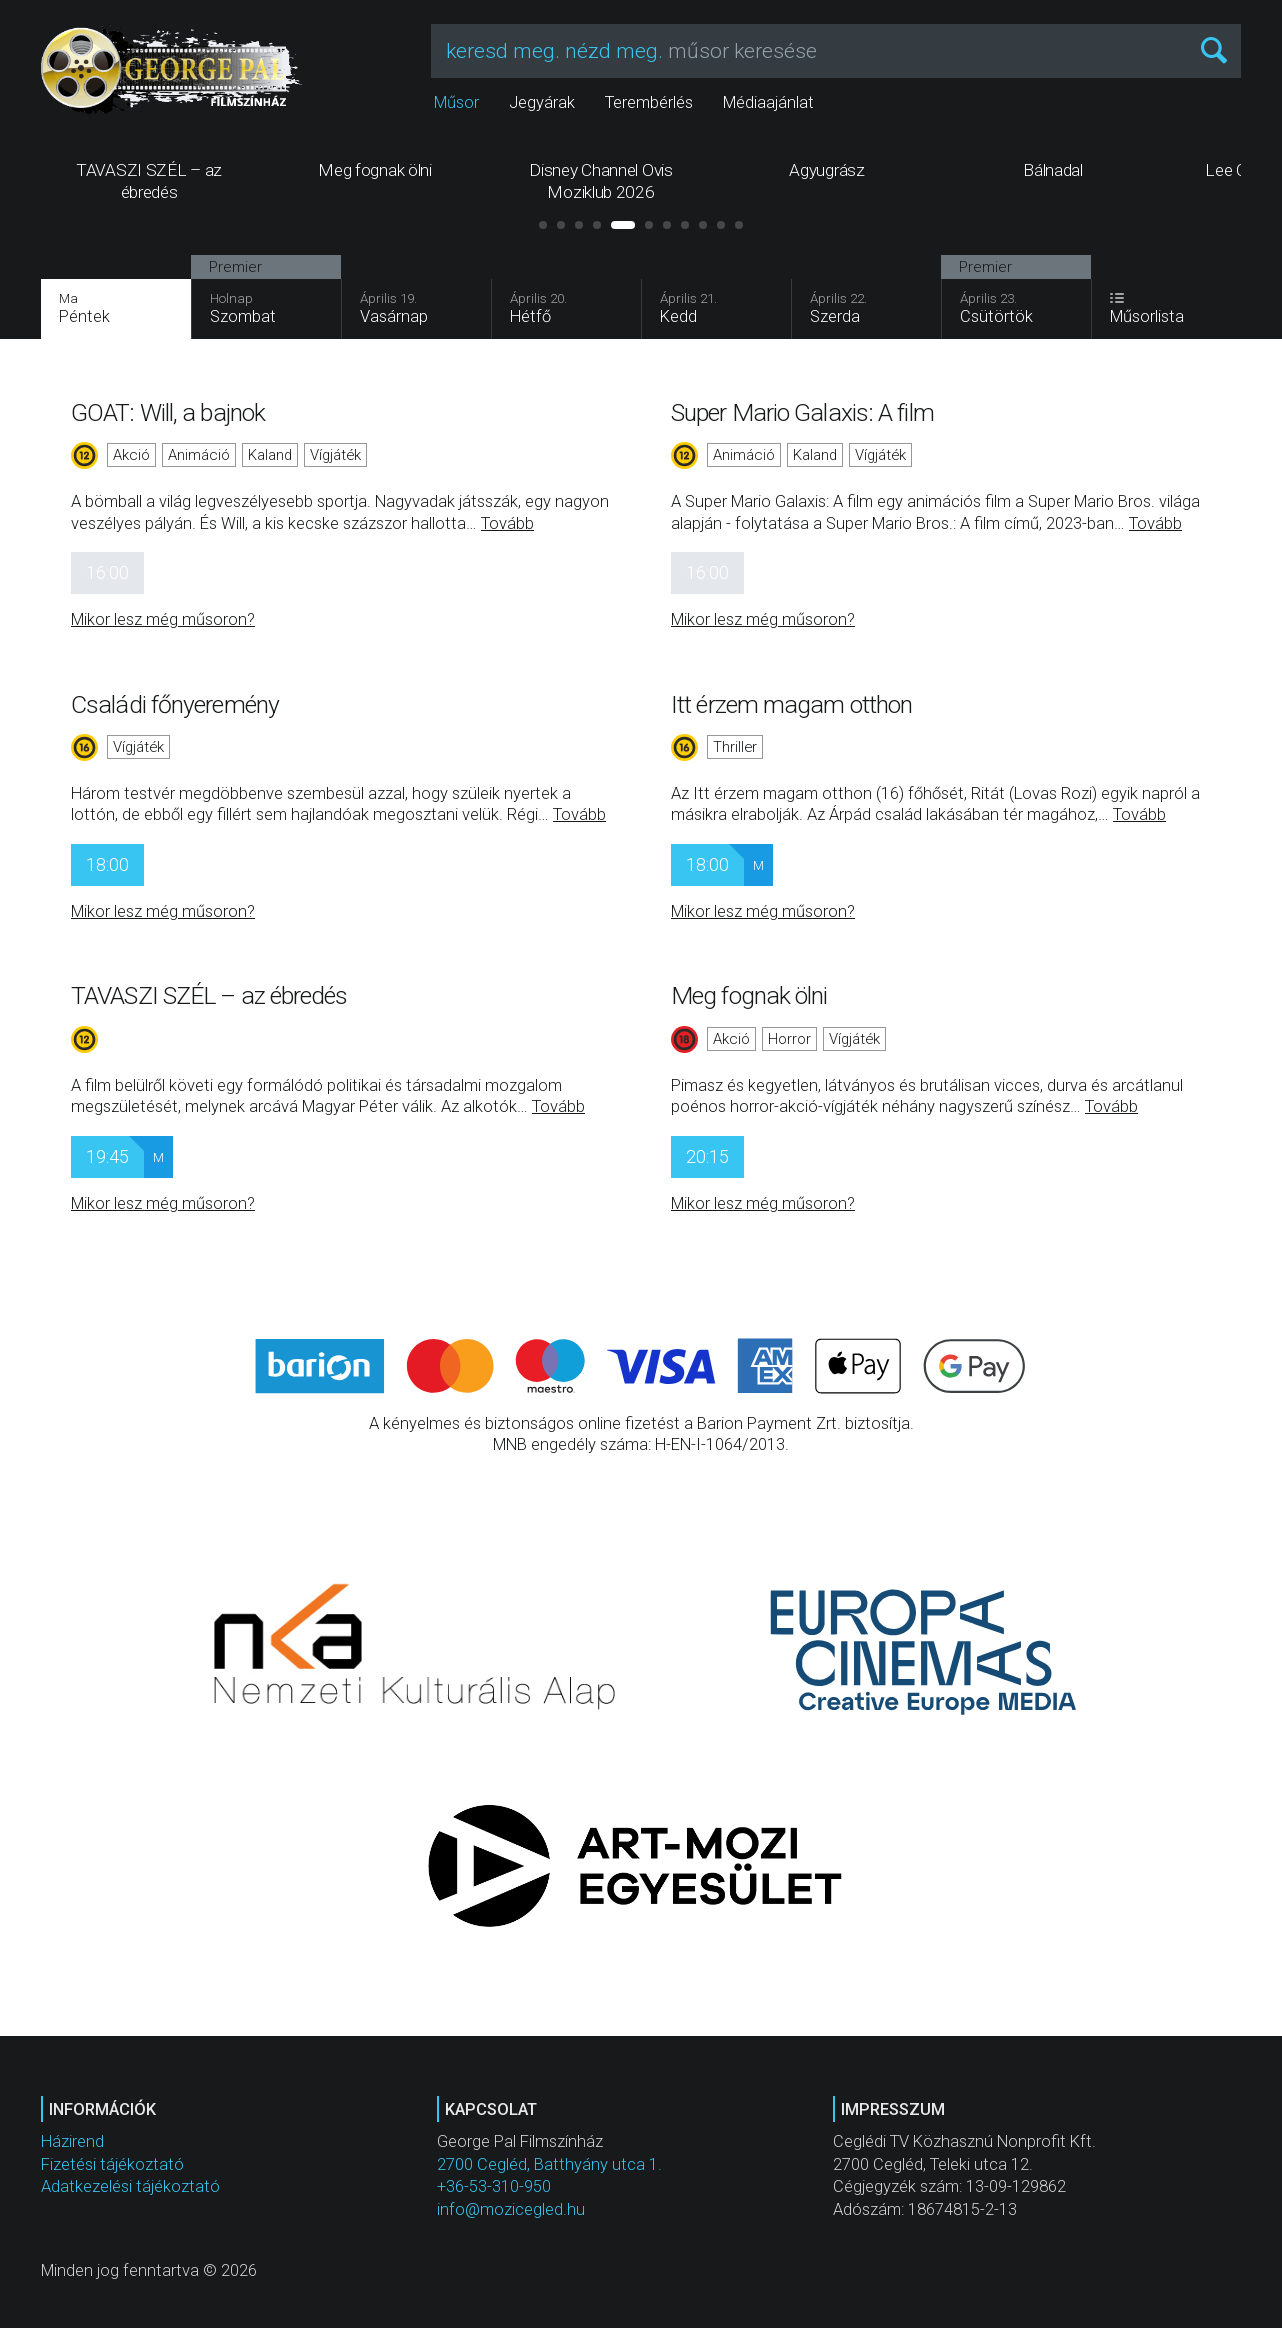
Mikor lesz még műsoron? (163, 619)
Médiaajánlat (768, 102)
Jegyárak (542, 102)
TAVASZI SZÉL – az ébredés (209, 995)
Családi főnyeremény (175, 704)
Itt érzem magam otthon (791, 704)
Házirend (72, 2141)
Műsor (456, 102)
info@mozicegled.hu (511, 2209)
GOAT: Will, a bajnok (168, 412)
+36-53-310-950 (494, 2186)
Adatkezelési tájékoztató (130, 2186)
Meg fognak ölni (749, 995)
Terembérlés (649, 102)
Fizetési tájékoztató (112, 2164)
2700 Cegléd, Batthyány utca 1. (549, 2164)
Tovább (507, 523)
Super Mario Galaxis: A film (802, 412)
